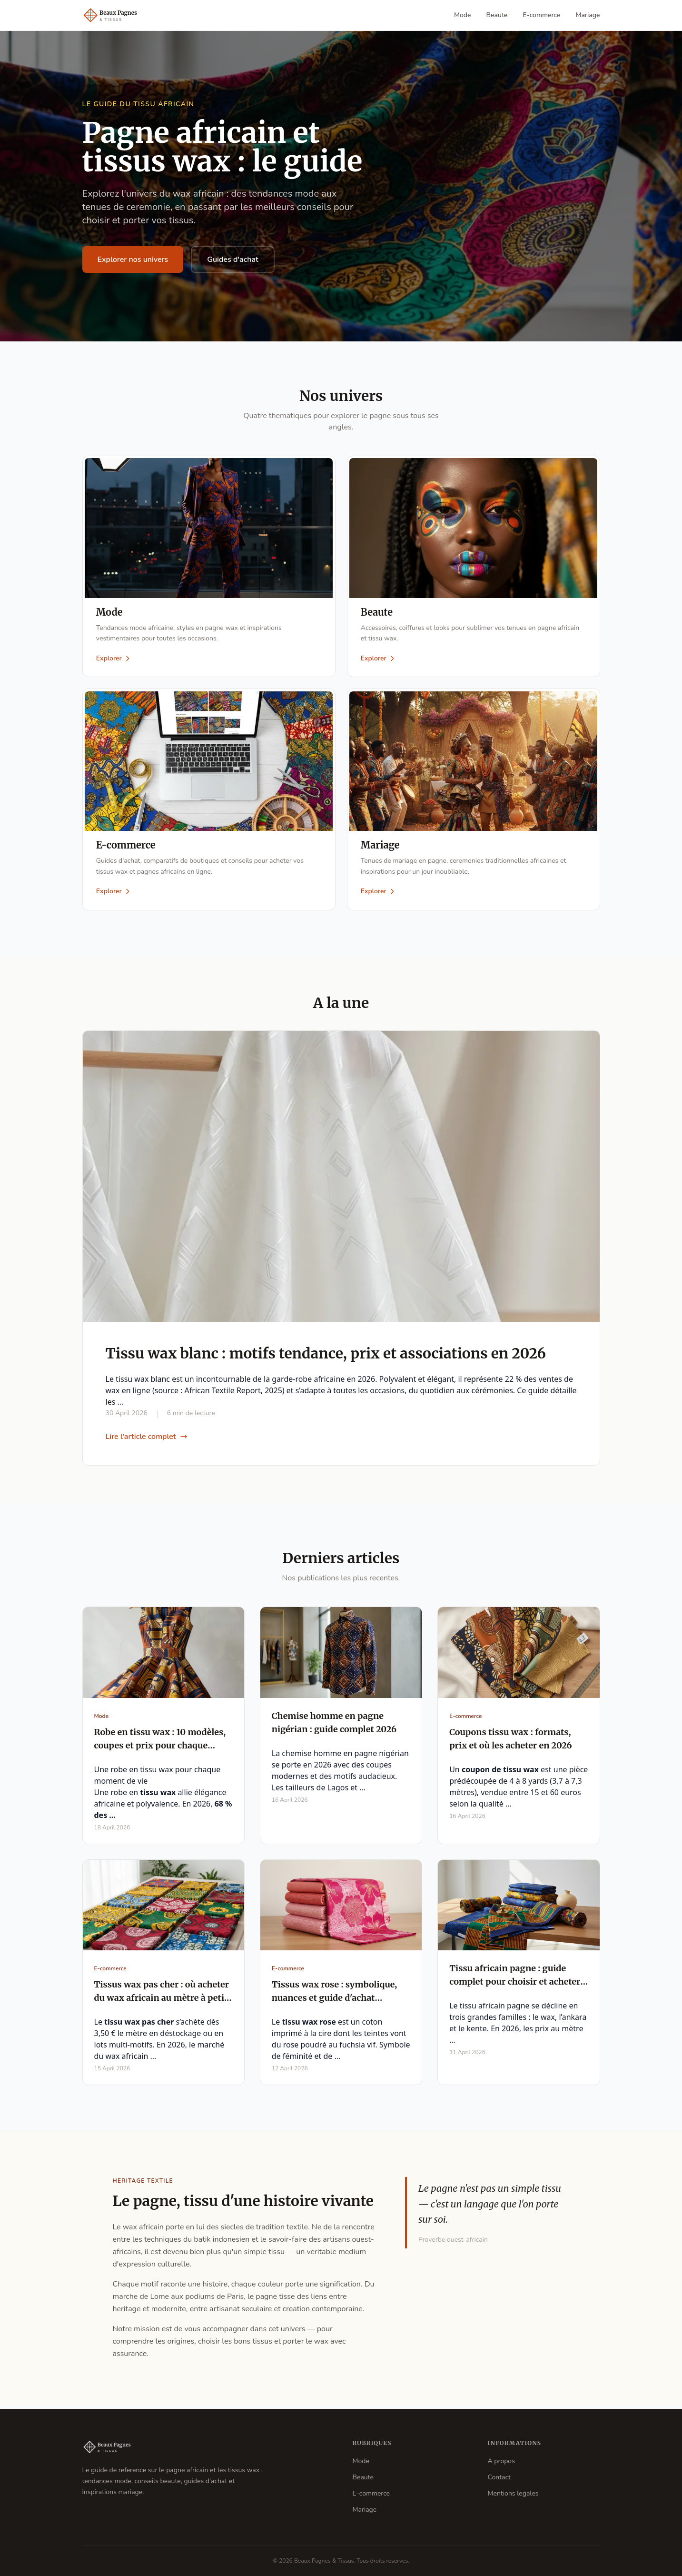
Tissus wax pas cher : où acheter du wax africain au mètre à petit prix (161, 2001)
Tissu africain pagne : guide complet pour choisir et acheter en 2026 (514, 1985)
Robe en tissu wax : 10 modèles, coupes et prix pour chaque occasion (160, 1748)
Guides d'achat (232, 259)
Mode (462, 15)
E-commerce (541, 15)
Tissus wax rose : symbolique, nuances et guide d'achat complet (334, 2001)
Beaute (497, 15)
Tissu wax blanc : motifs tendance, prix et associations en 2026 (326, 1356)
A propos (501, 2461)
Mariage (587, 15)
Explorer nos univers (133, 259)
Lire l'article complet (147, 1439)
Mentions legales (513, 2493)
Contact (499, 2477)
